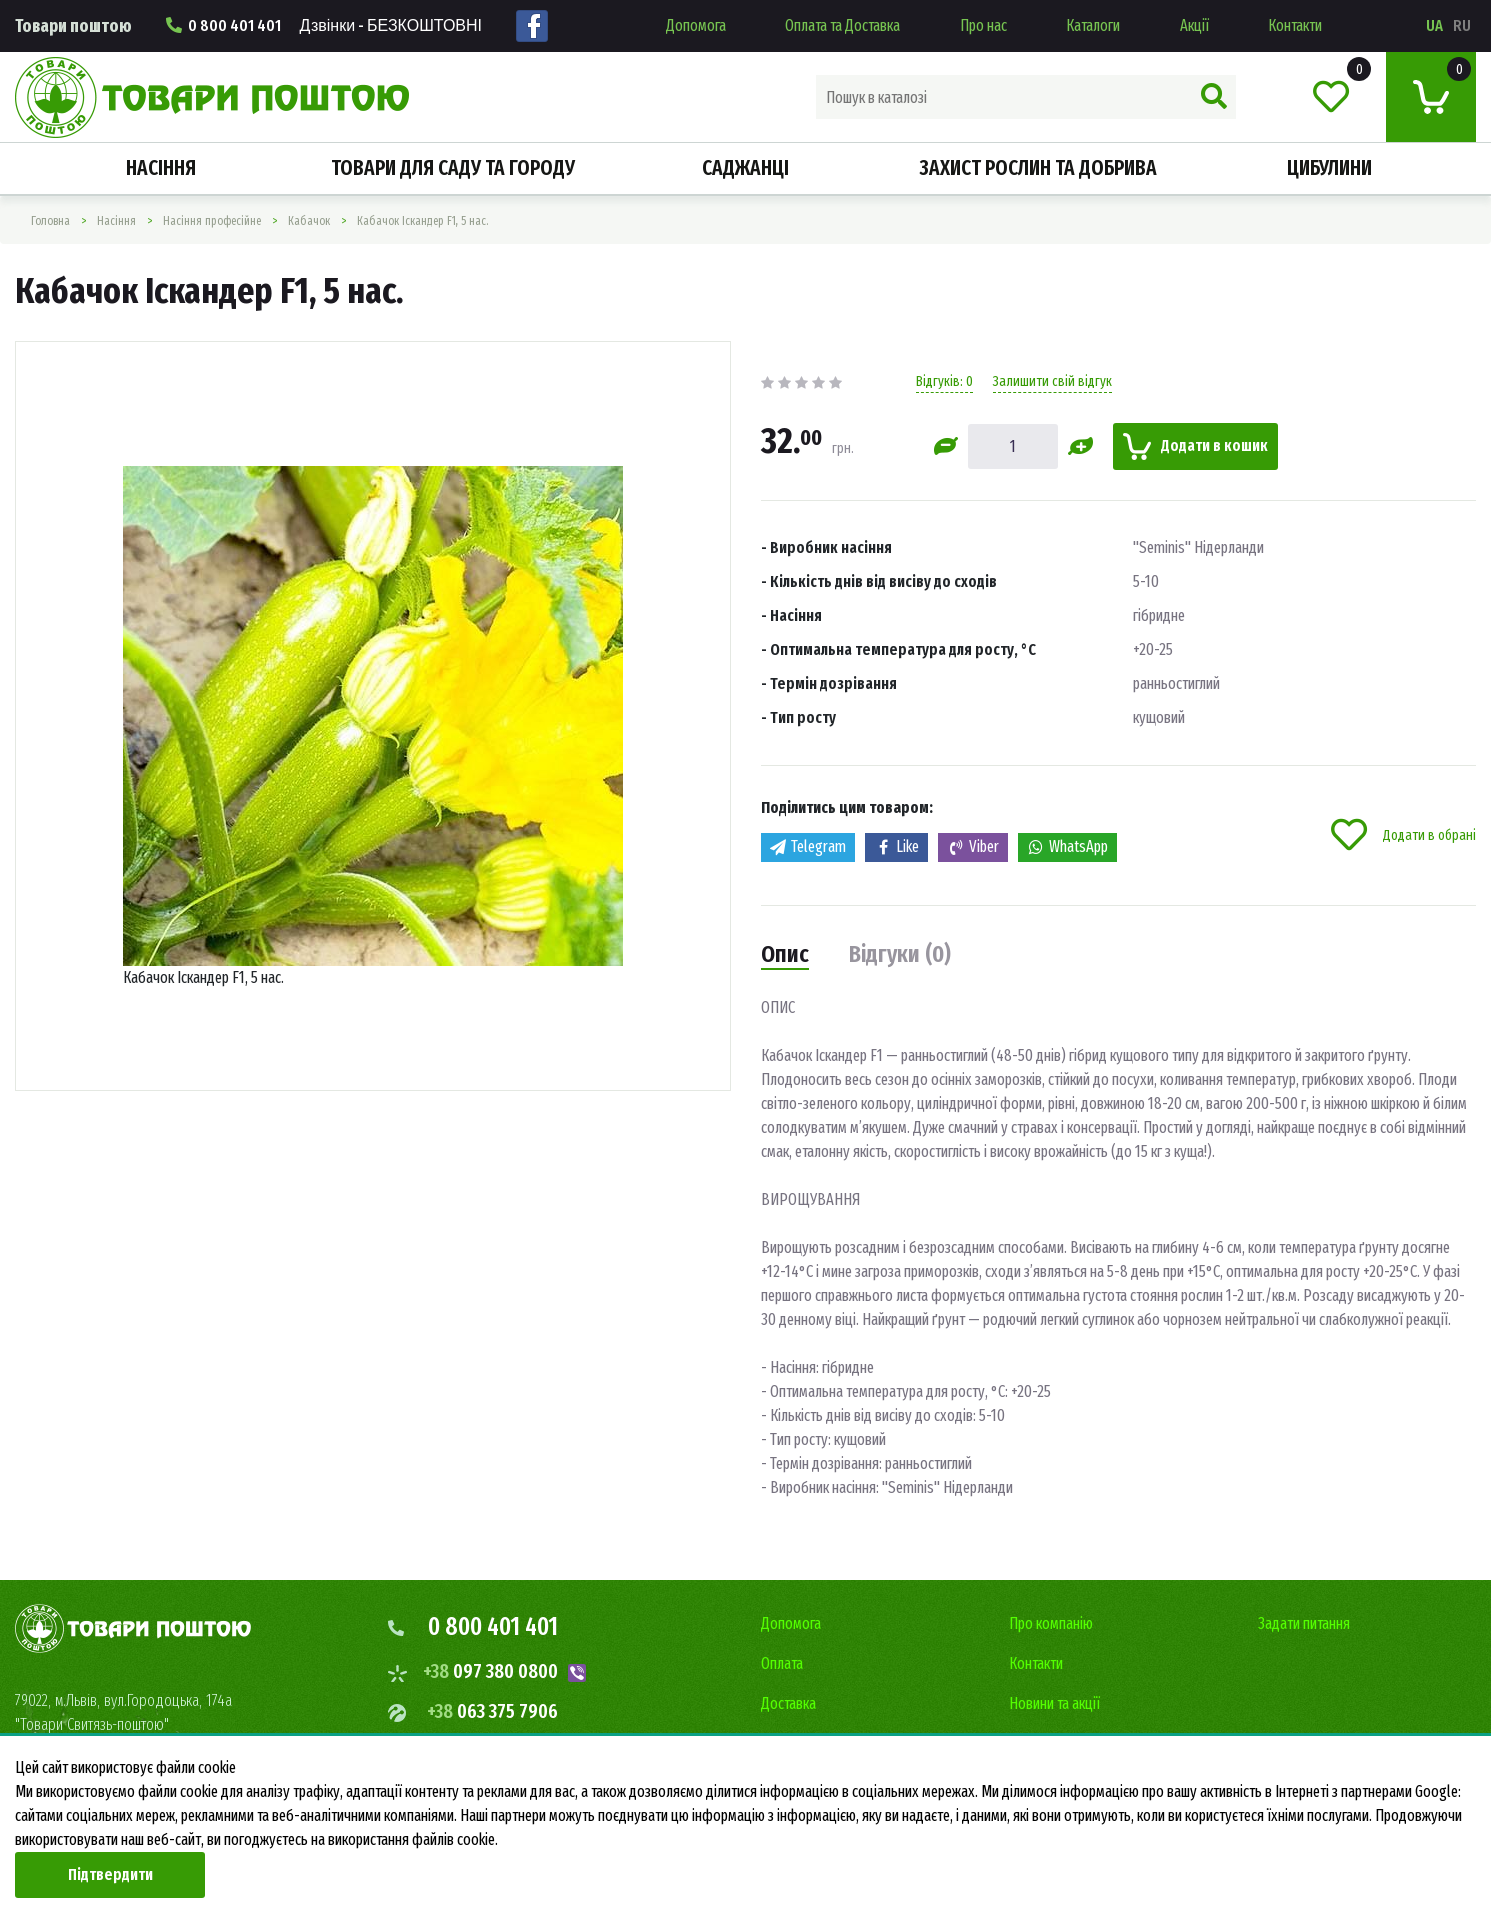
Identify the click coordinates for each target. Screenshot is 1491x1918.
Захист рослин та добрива (1038, 168)
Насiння (161, 168)
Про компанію (1051, 1623)
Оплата (782, 1663)
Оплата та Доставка (842, 25)
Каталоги (1093, 25)
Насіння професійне (212, 221)
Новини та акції (1054, 1703)
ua (1434, 25)
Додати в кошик (1195, 446)
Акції (1194, 25)
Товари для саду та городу (453, 168)
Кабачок (309, 221)
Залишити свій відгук (1052, 381)
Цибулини (1329, 168)
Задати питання (1304, 1623)
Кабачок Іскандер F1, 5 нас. (422, 221)
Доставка (788, 1703)
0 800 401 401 (324, 25)
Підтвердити (110, 1874)
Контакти (1295, 25)
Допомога (696, 25)
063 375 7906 (492, 1711)
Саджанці (745, 168)
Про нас (983, 25)
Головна (50, 221)
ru (1462, 25)
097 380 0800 (490, 1671)
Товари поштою (73, 26)
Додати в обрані (1403, 835)
